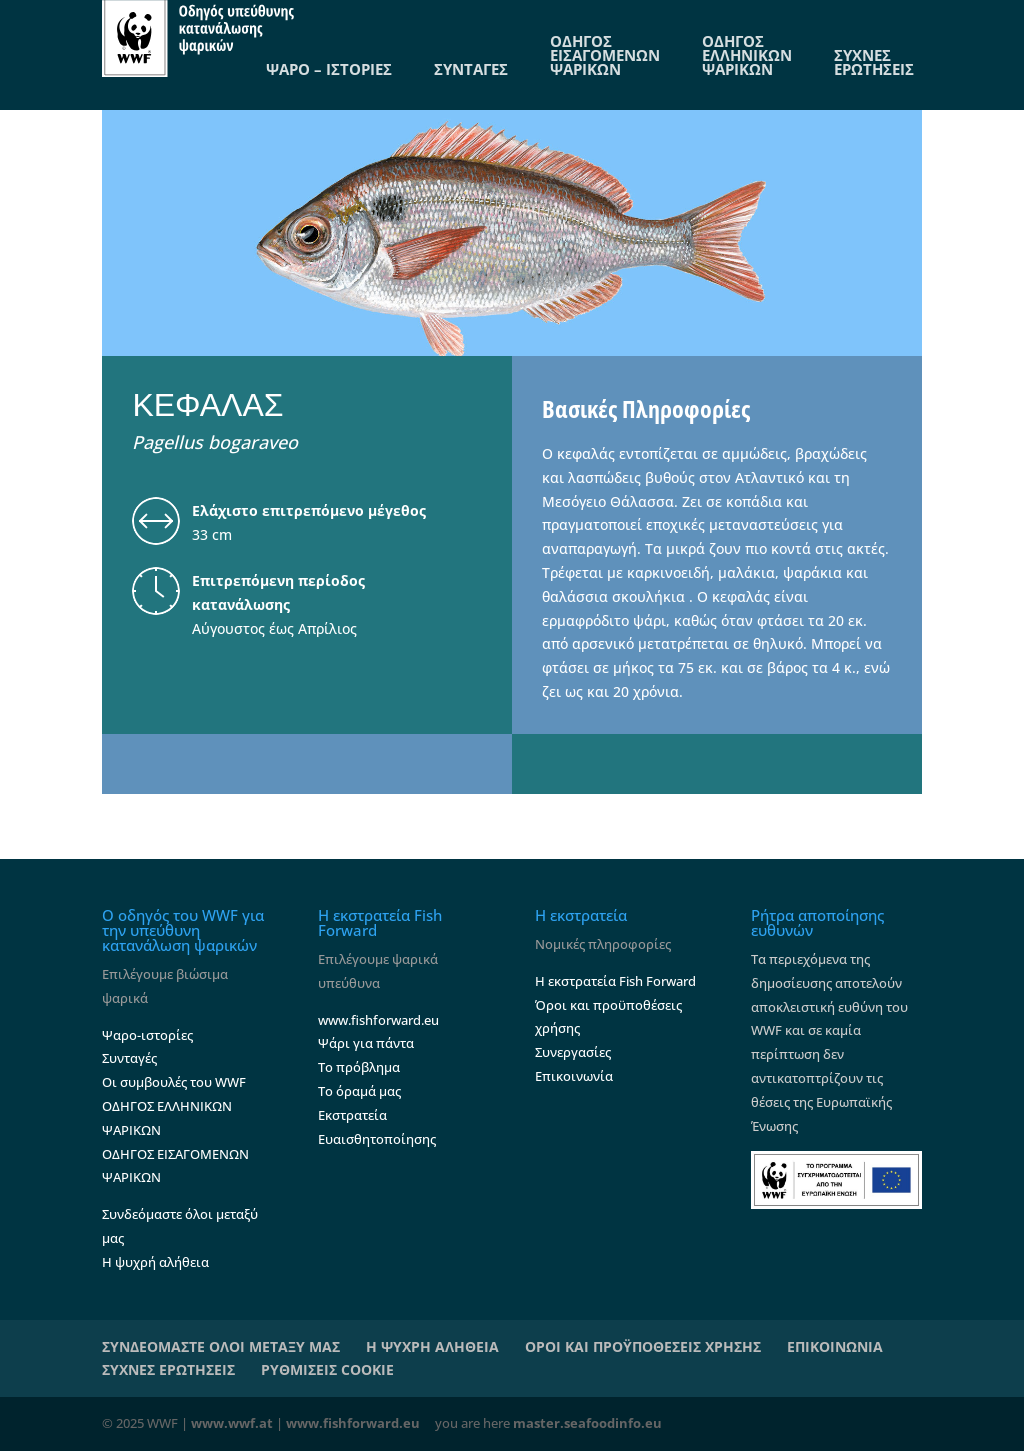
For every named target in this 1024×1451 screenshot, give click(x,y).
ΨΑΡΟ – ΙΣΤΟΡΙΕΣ (329, 69)
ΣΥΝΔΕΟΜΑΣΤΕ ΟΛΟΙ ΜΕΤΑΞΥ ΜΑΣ (221, 1346)
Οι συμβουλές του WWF (174, 1082)
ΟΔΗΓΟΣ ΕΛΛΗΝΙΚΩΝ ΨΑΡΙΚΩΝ (747, 55)
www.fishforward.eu (378, 1020)
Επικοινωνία (574, 1076)
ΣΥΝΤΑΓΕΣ (471, 69)
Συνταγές (129, 1058)
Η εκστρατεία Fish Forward (615, 981)
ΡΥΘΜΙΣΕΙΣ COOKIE (327, 1369)
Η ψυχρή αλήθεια (155, 1262)
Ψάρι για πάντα (366, 1043)
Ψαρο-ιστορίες (147, 1035)
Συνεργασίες (573, 1052)
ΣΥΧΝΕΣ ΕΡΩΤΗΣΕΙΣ (874, 62)
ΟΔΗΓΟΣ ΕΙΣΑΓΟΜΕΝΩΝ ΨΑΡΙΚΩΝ (605, 55)
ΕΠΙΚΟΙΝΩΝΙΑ (835, 1346)
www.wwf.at (232, 1423)
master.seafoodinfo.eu (587, 1423)
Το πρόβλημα (359, 1067)
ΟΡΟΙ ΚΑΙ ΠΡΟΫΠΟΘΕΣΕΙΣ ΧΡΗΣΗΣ (643, 1346)
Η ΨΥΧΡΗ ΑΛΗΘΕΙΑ (432, 1346)
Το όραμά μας (359, 1091)
